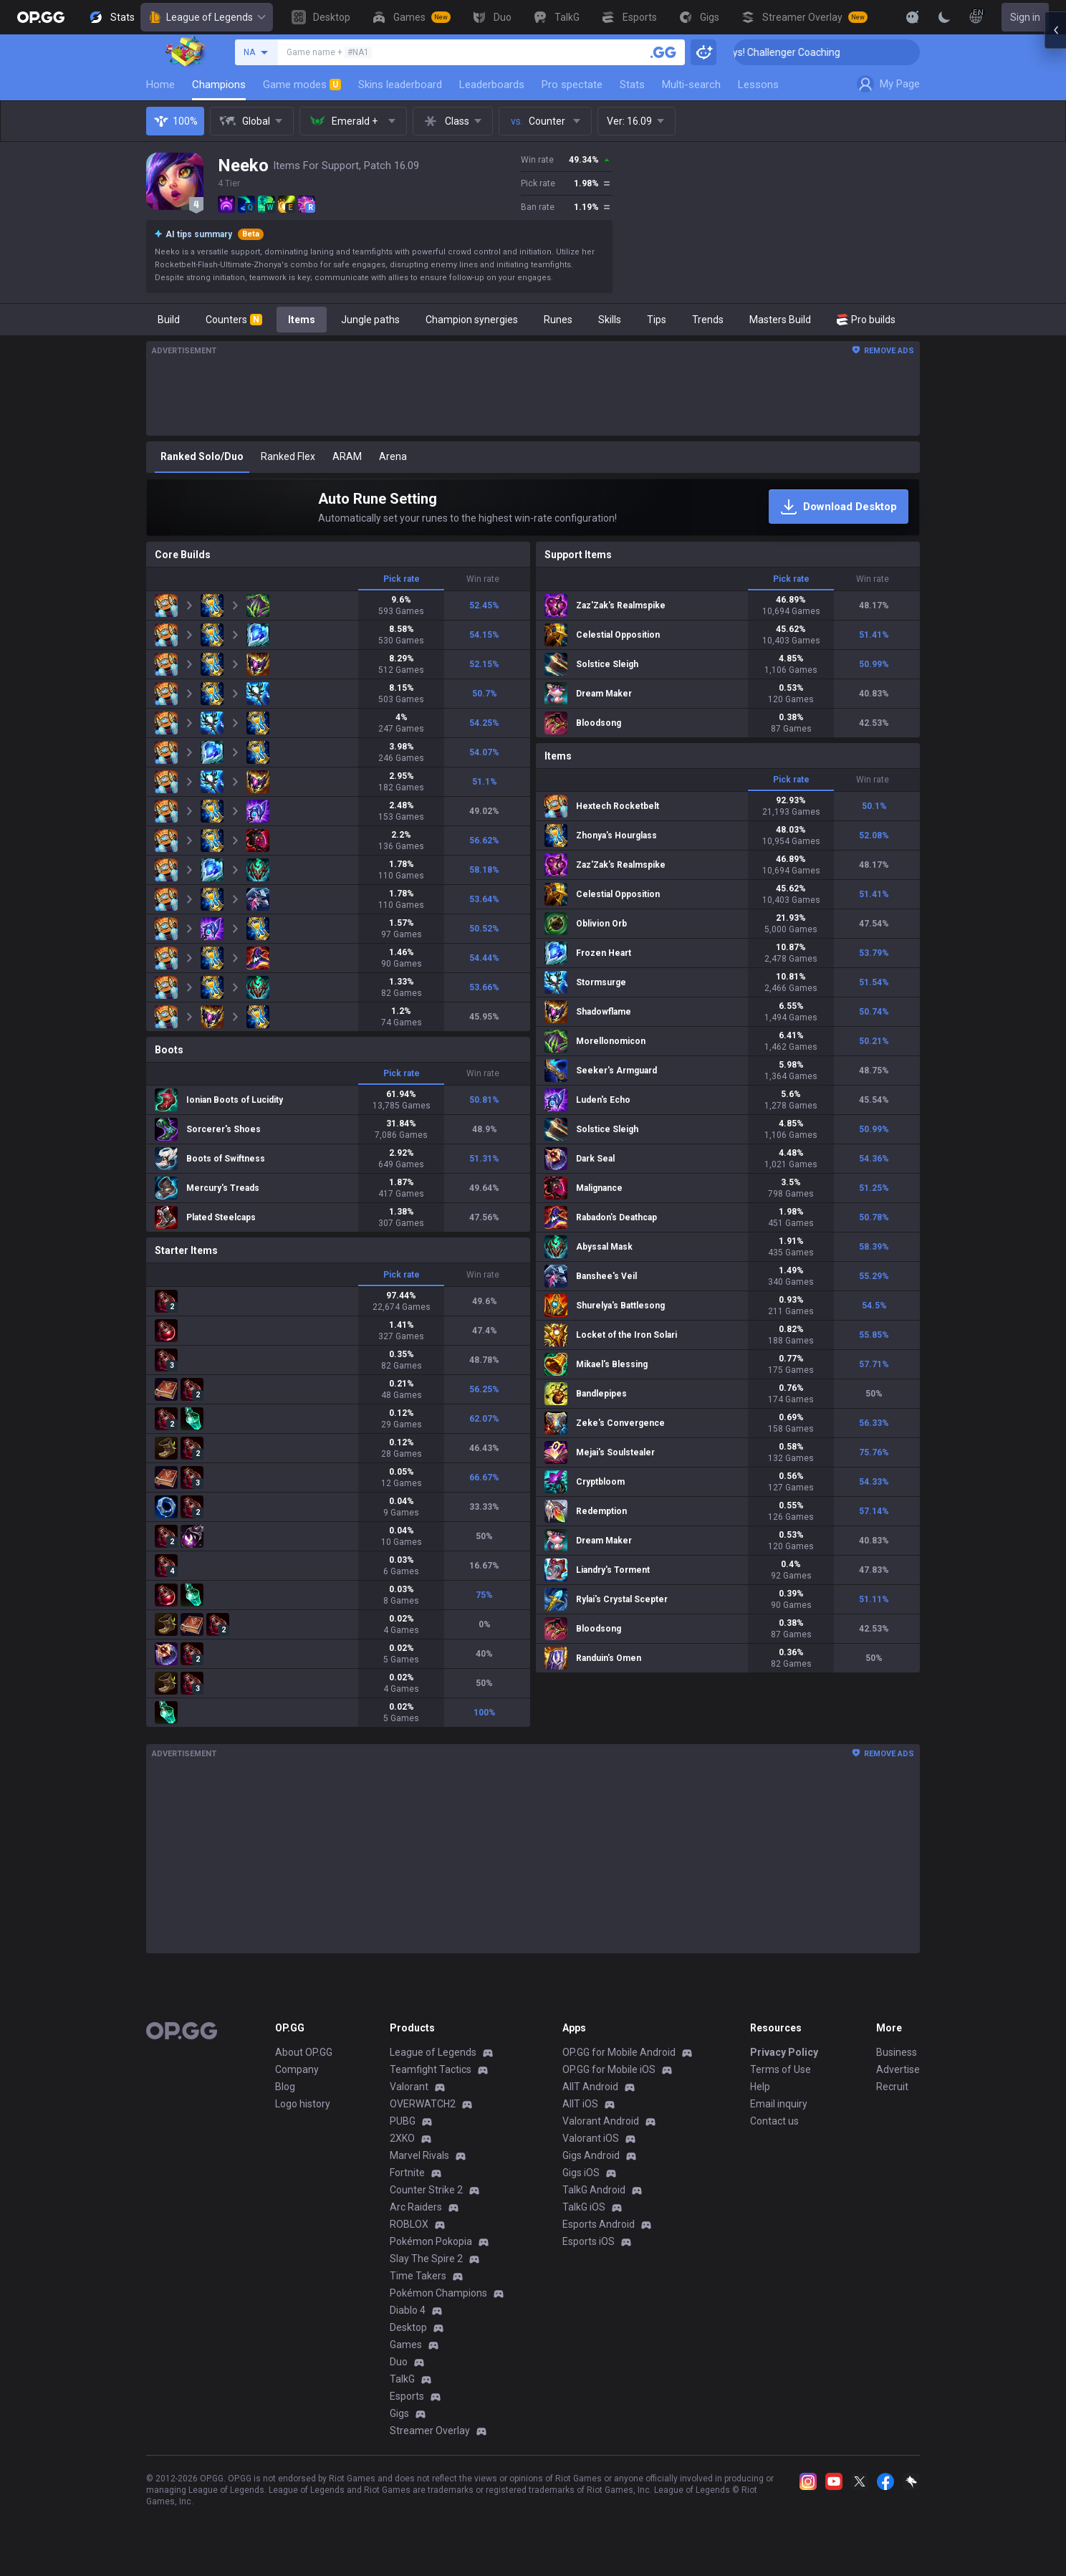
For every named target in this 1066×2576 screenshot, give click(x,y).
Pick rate (401, 579)
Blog (285, 2086)
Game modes (302, 84)
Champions (219, 84)
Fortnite (407, 2172)
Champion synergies (472, 319)
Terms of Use (780, 2069)
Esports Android (598, 2224)
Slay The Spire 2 (426, 2258)
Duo (399, 2361)
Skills (609, 319)
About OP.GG (303, 2052)
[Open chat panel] (1055, 258)
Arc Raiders (416, 2207)
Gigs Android (591, 2155)
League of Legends (206, 17)
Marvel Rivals (419, 2155)
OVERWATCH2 (423, 2104)
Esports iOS (588, 2241)
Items (301, 319)
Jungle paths (370, 319)
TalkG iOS (583, 2207)
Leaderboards (491, 84)
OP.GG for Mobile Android (619, 2052)
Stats (632, 84)
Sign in (1025, 17)
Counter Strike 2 (426, 2190)
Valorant (409, 2086)
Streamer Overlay (430, 2430)
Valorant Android (600, 2121)
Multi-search (691, 84)
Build (169, 319)
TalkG (402, 2379)
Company (297, 2069)
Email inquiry (778, 2104)
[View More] (867, 17)
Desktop (408, 2327)
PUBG (403, 2121)
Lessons (758, 84)
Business (896, 2052)
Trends (708, 319)
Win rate (482, 579)
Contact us (774, 2121)
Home (160, 84)
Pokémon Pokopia (431, 2241)
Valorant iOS (590, 2138)
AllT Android (590, 2086)
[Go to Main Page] (41, 17)
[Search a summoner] (663, 52)
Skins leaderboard (400, 84)
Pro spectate (572, 84)
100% (175, 121)
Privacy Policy (784, 2052)
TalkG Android (593, 2190)
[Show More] (912, 17)
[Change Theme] (944, 17)
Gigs (399, 2413)
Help (760, 2086)
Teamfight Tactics (430, 2069)
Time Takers (418, 2275)
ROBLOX (409, 2224)
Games (406, 2344)
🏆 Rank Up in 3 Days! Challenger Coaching (824, 52)
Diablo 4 (408, 2310)
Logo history (302, 2104)
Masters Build (780, 319)
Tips (656, 319)
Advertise (898, 2069)
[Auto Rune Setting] (533, 507)
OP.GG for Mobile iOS (609, 2069)
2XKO (402, 2138)
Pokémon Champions (438, 2293)
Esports (407, 2396)
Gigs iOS (581, 2172)
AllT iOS (580, 2104)
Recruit (892, 2086)
